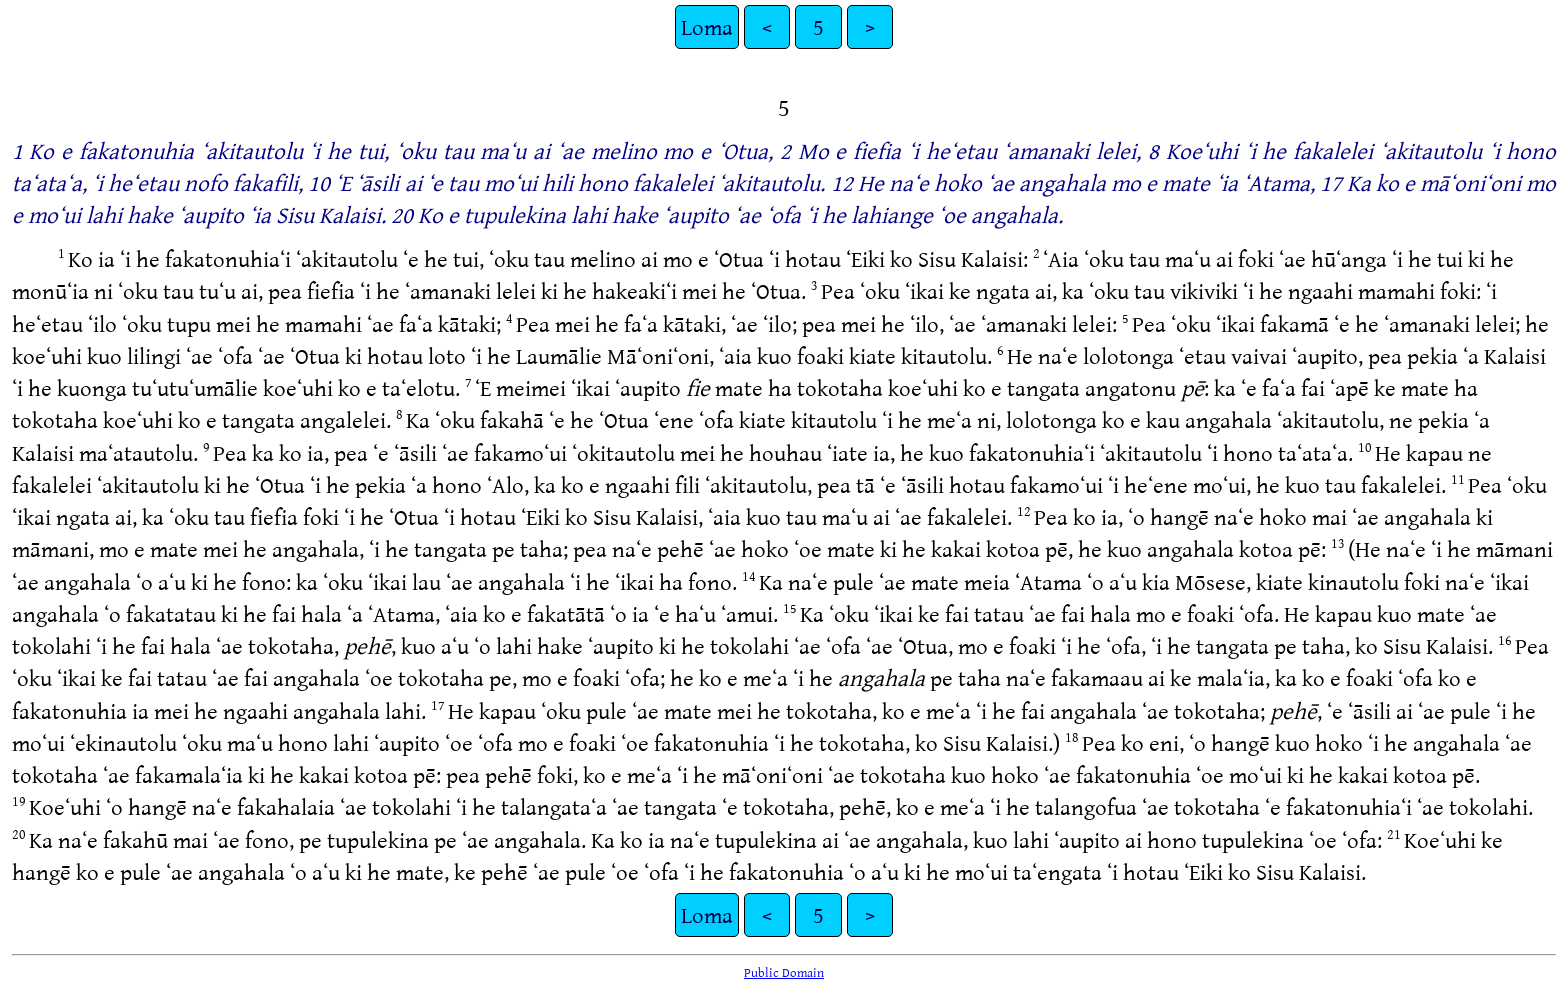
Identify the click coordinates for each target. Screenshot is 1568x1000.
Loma (707, 26)
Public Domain (784, 972)
